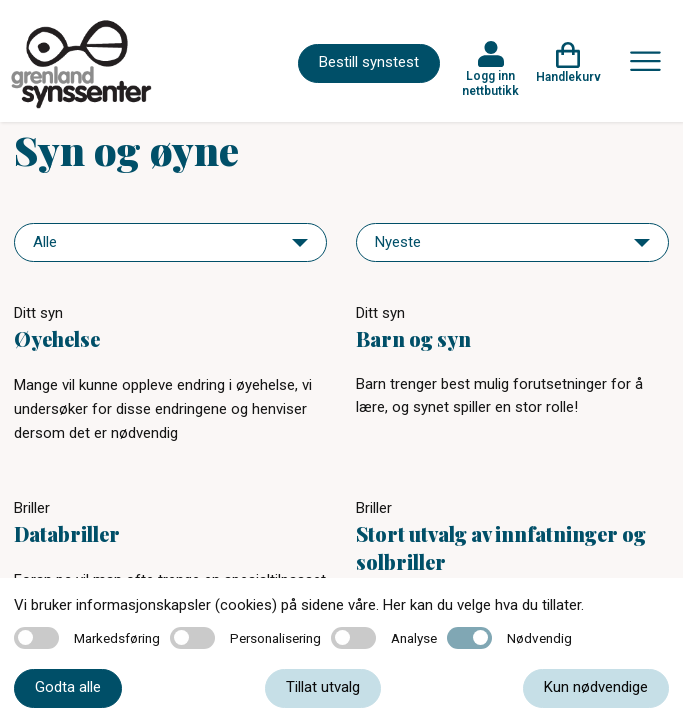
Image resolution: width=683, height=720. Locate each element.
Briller (32, 508)
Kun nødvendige (596, 687)
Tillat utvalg (323, 687)
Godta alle (68, 687)
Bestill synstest (369, 62)
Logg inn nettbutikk (490, 83)
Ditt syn (38, 313)
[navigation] (170, 242)
